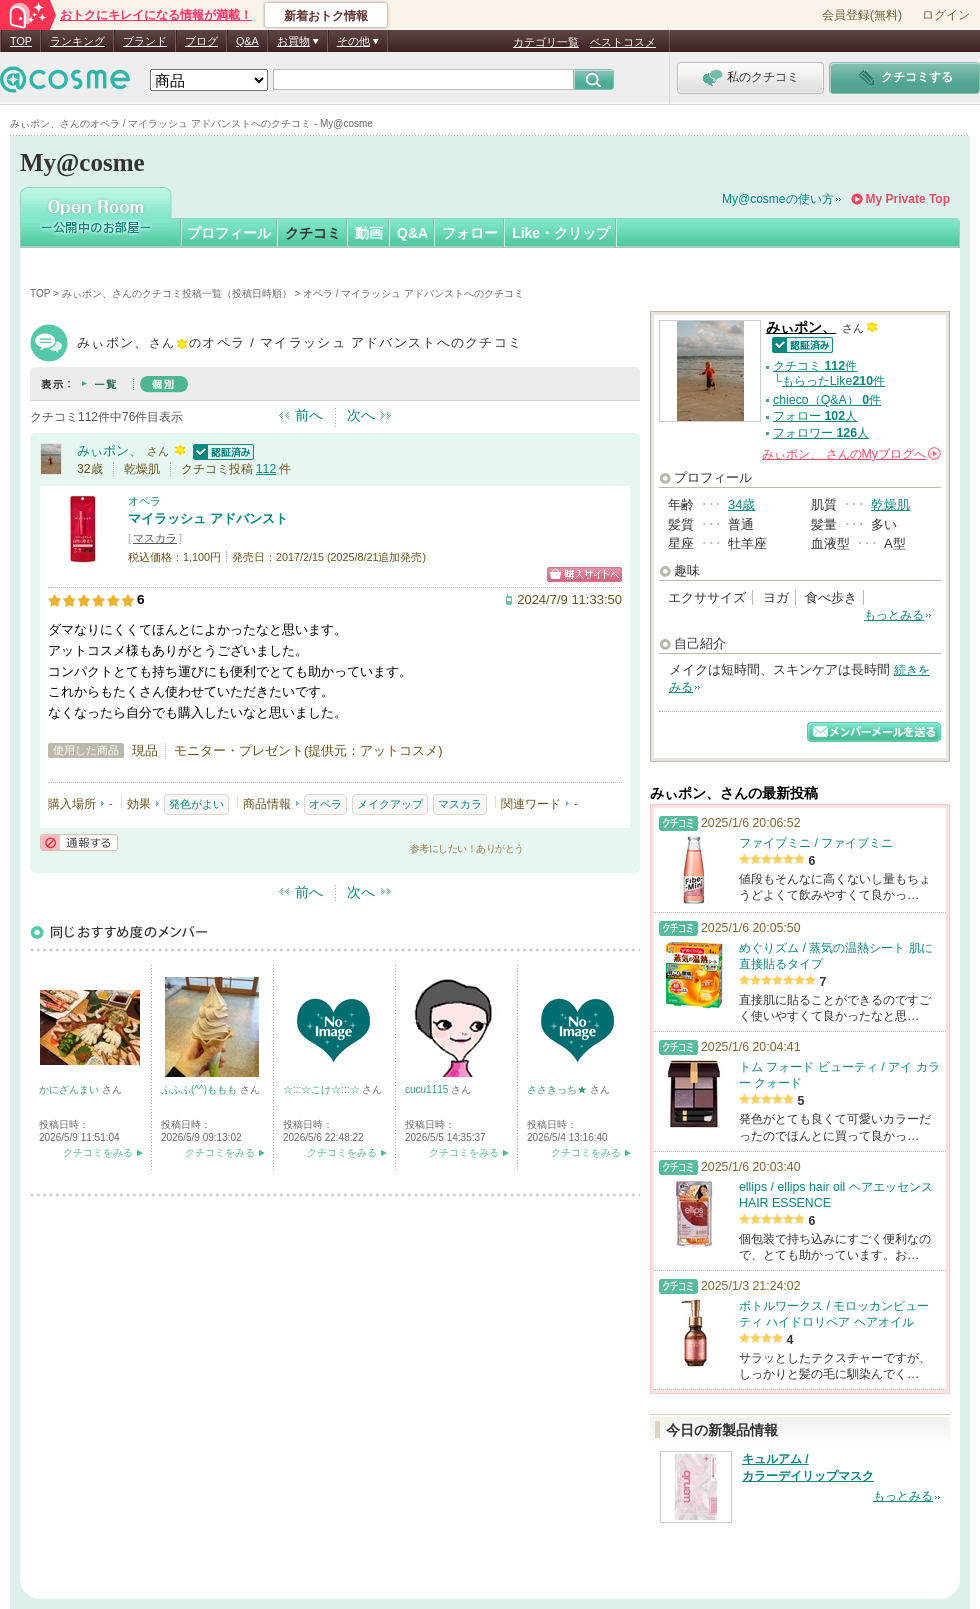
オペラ (144, 501)
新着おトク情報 (326, 16)
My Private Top (908, 199)
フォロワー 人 (821, 433)
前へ (309, 415)
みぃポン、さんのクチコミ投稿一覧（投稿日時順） (177, 293)
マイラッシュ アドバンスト (208, 518)
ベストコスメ (623, 42)
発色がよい (196, 804)
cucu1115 (428, 1089)
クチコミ (313, 233)
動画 (369, 233)
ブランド (145, 41)
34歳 (741, 504)
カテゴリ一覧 (546, 42)
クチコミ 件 (815, 366)
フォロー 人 (815, 416)
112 (266, 469)
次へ (361, 415)
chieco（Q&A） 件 (827, 400)
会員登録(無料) (862, 15)
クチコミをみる (98, 1152)
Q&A (247, 41)
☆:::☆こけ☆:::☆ (322, 1089)
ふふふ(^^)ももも (200, 1089)
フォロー (470, 233)
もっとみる (894, 615)
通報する (79, 842)
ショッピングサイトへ (584, 574)
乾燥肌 (890, 504)
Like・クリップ (561, 233)
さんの (851, 454)
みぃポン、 (109, 450)
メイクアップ (390, 804)
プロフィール (229, 233)
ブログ (201, 41)
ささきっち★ (558, 1089)
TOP (21, 41)
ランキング (77, 41)
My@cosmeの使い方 (778, 199)
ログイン (946, 15)
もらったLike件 (833, 381)
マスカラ (155, 538)
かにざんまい (70, 1089)
